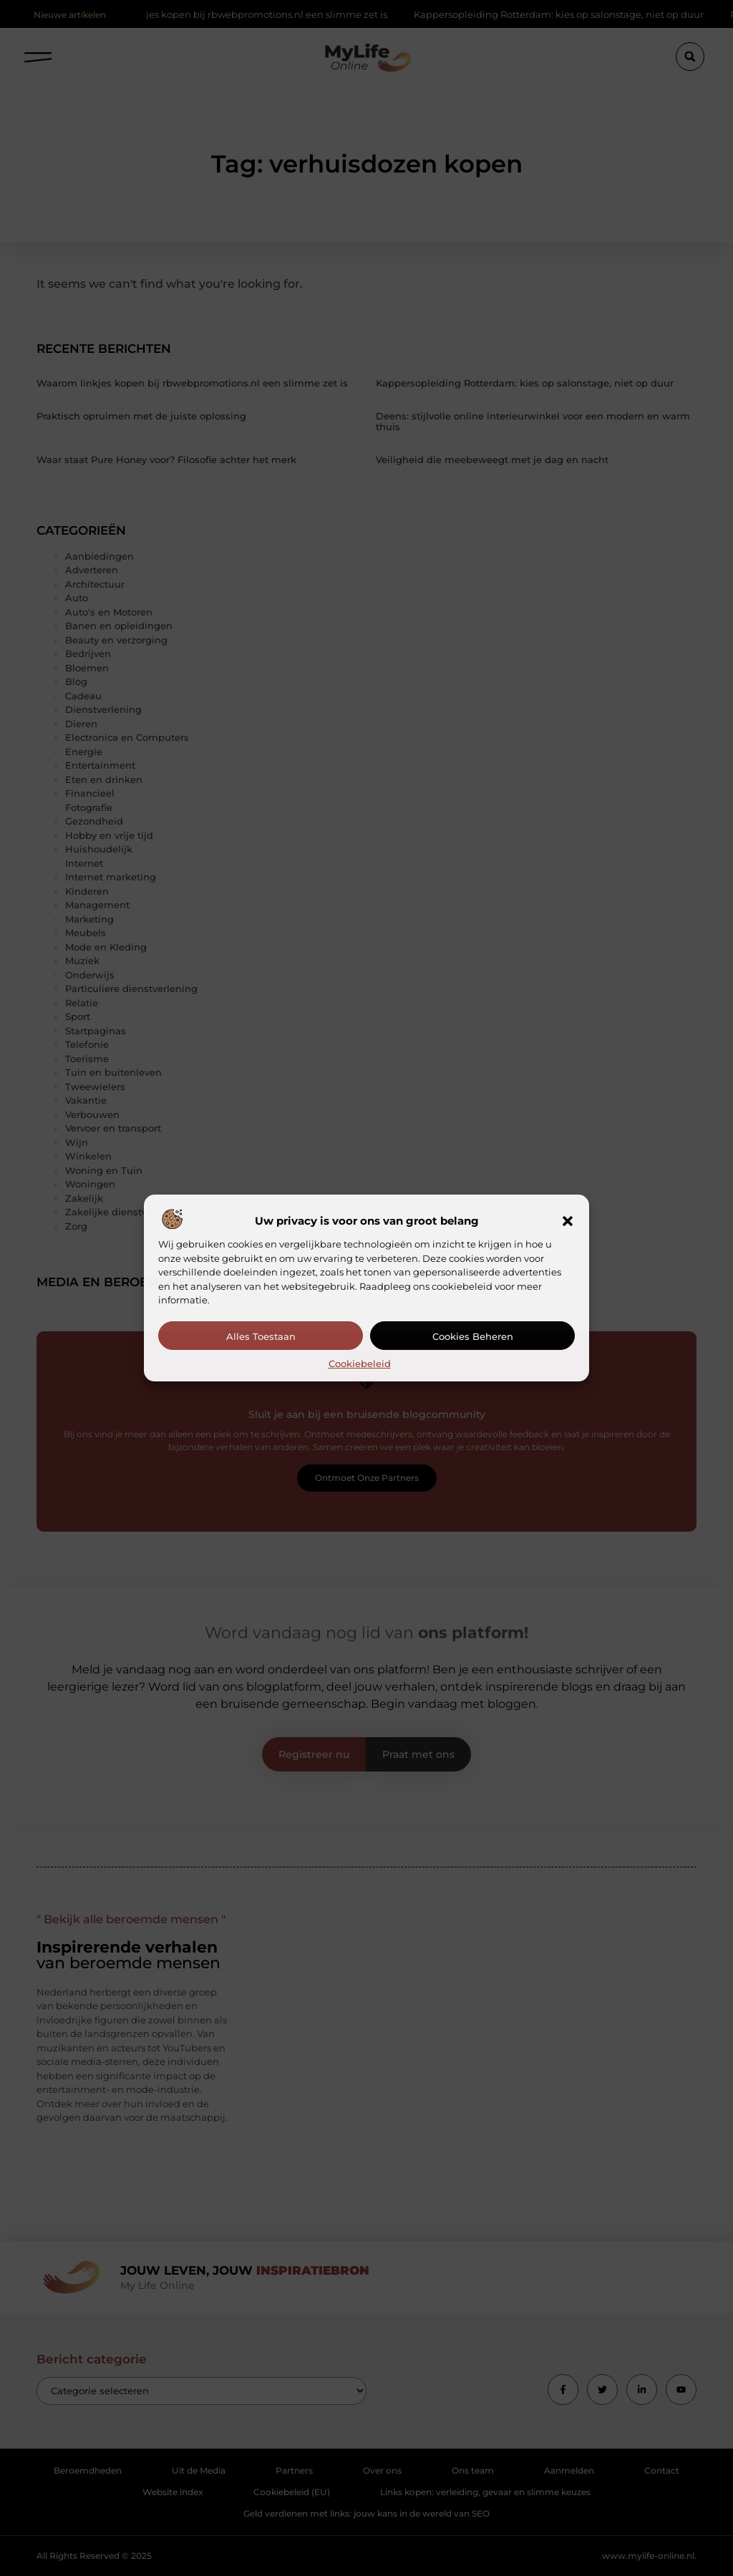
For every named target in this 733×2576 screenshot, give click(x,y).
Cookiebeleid (360, 1363)
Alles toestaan (261, 1336)
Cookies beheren (472, 1336)
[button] (567, 1221)
